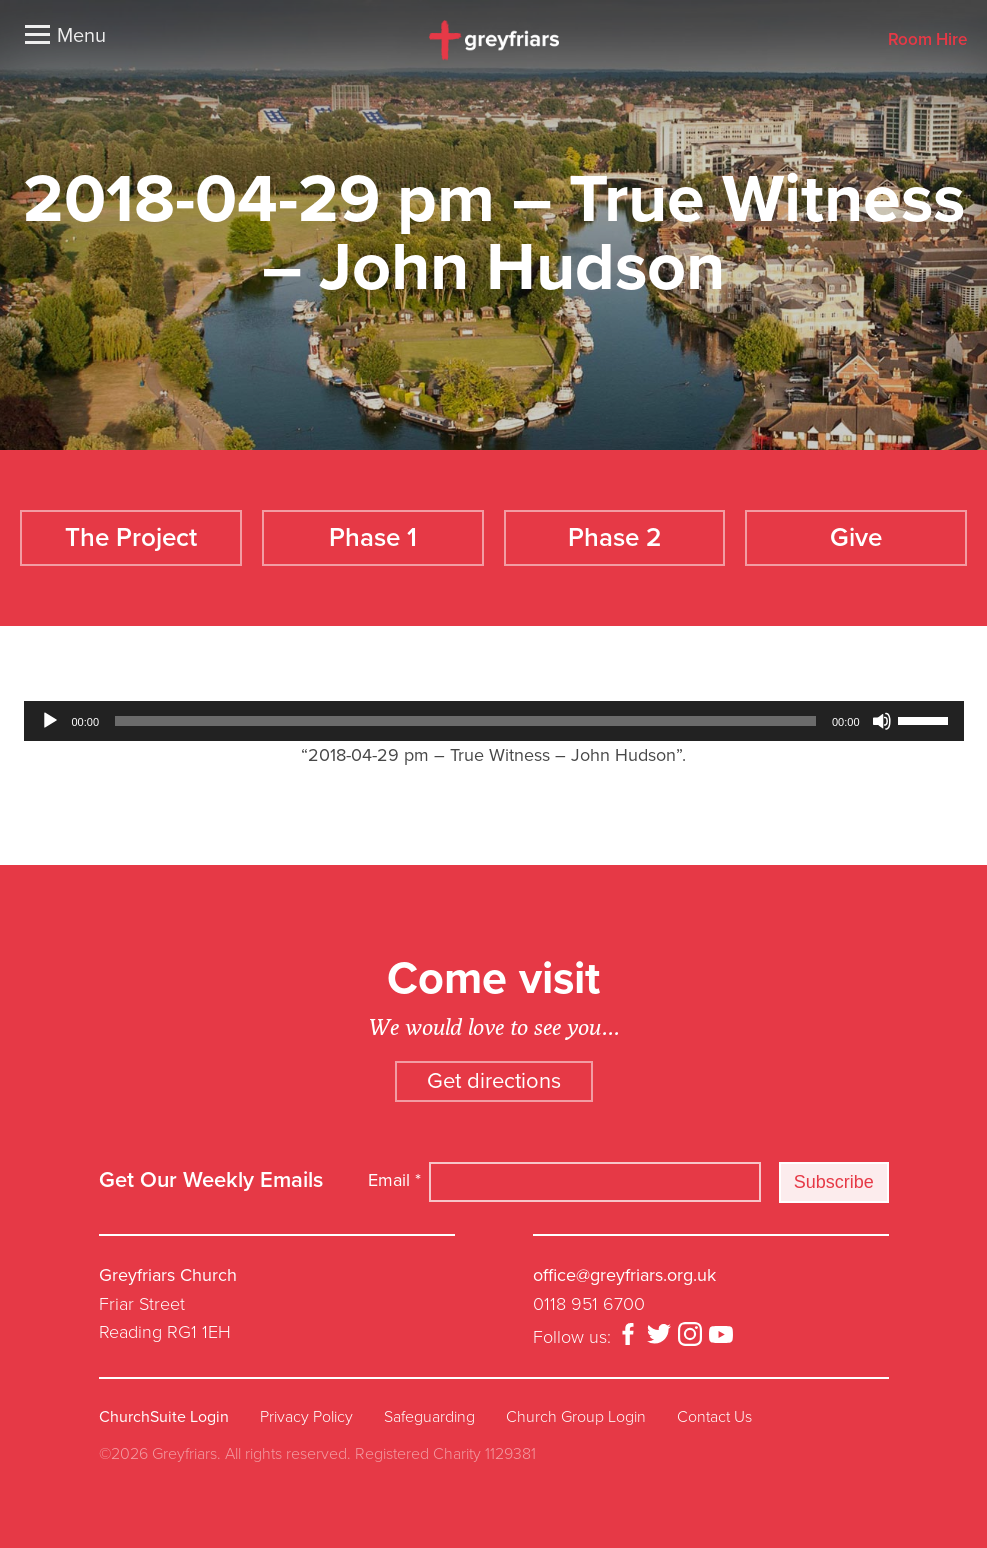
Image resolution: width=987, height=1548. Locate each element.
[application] (494, 721)
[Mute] (882, 721)
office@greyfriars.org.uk (624, 1275)
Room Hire (927, 40)
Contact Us (714, 1417)
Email (394, 1180)
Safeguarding (429, 1417)
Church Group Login (576, 1417)
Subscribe (834, 1182)
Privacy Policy (306, 1417)
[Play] (50, 721)
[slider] (465, 721)
